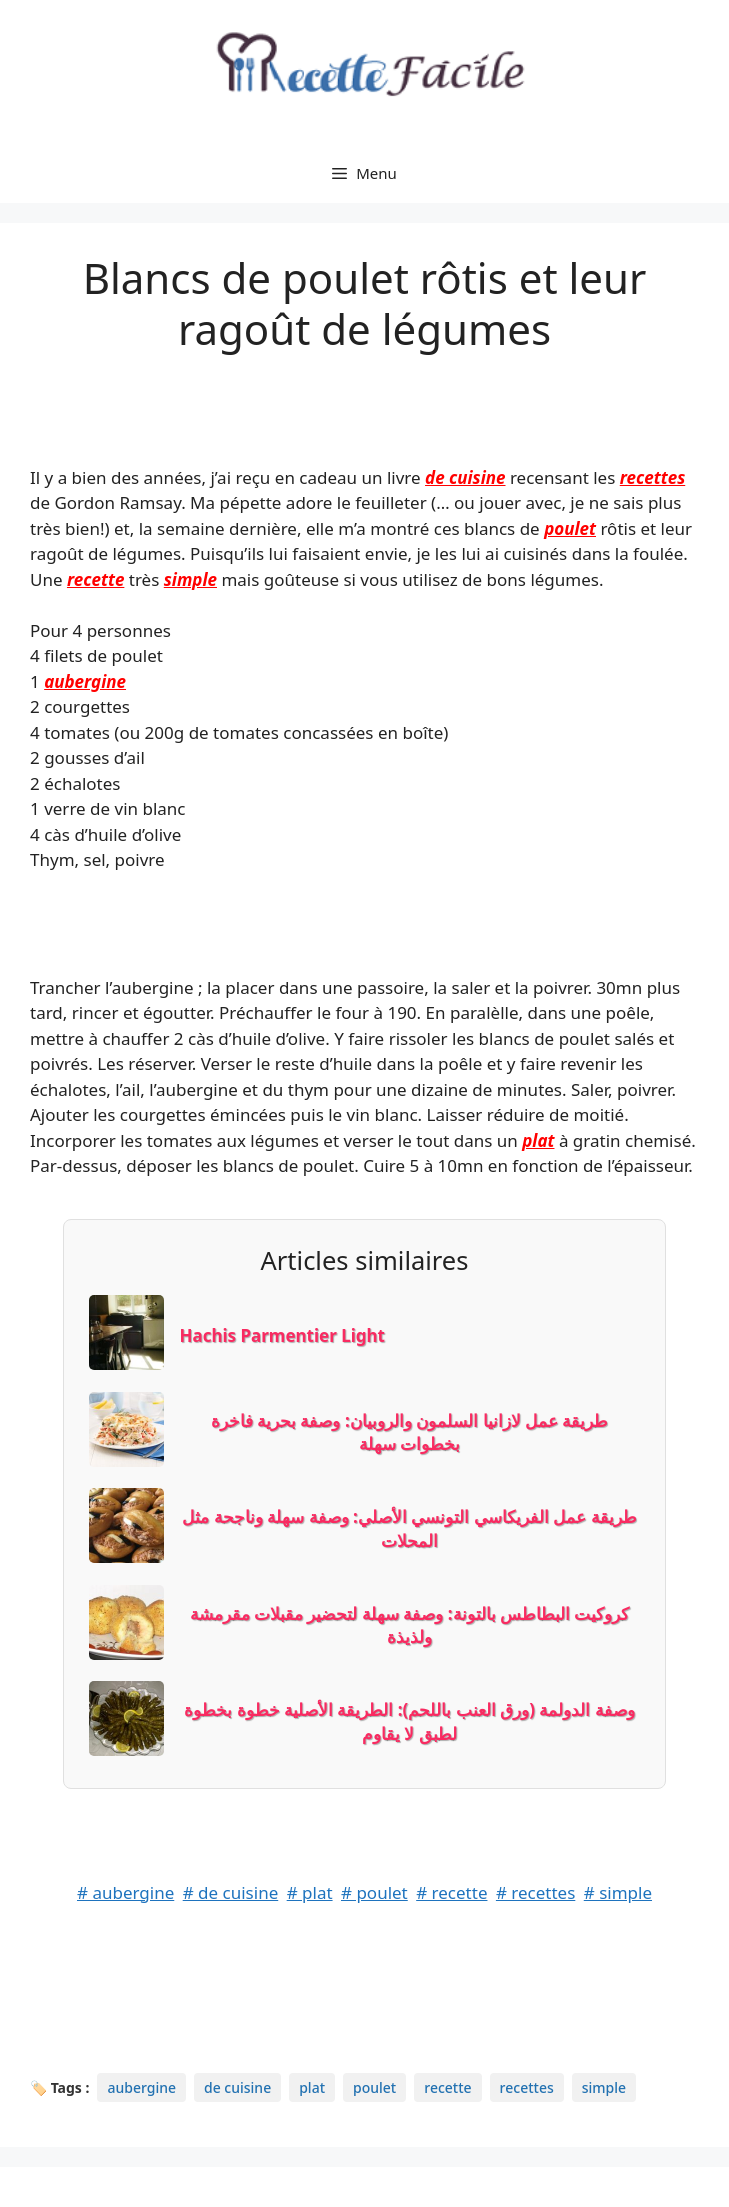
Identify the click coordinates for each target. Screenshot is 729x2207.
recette (95, 579)
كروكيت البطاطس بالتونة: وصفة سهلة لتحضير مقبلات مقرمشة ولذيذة (410, 1625)
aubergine (85, 681)
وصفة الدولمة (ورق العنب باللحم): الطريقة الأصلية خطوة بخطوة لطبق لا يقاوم (409, 1721)
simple (190, 579)
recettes (652, 477)
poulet (570, 528)
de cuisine (465, 477)
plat (538, 1140)
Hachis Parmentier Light (282, 1335)
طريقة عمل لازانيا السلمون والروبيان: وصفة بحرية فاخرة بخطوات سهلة (410, 1432)
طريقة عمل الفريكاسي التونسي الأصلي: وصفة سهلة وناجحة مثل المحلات (409, 1528)
